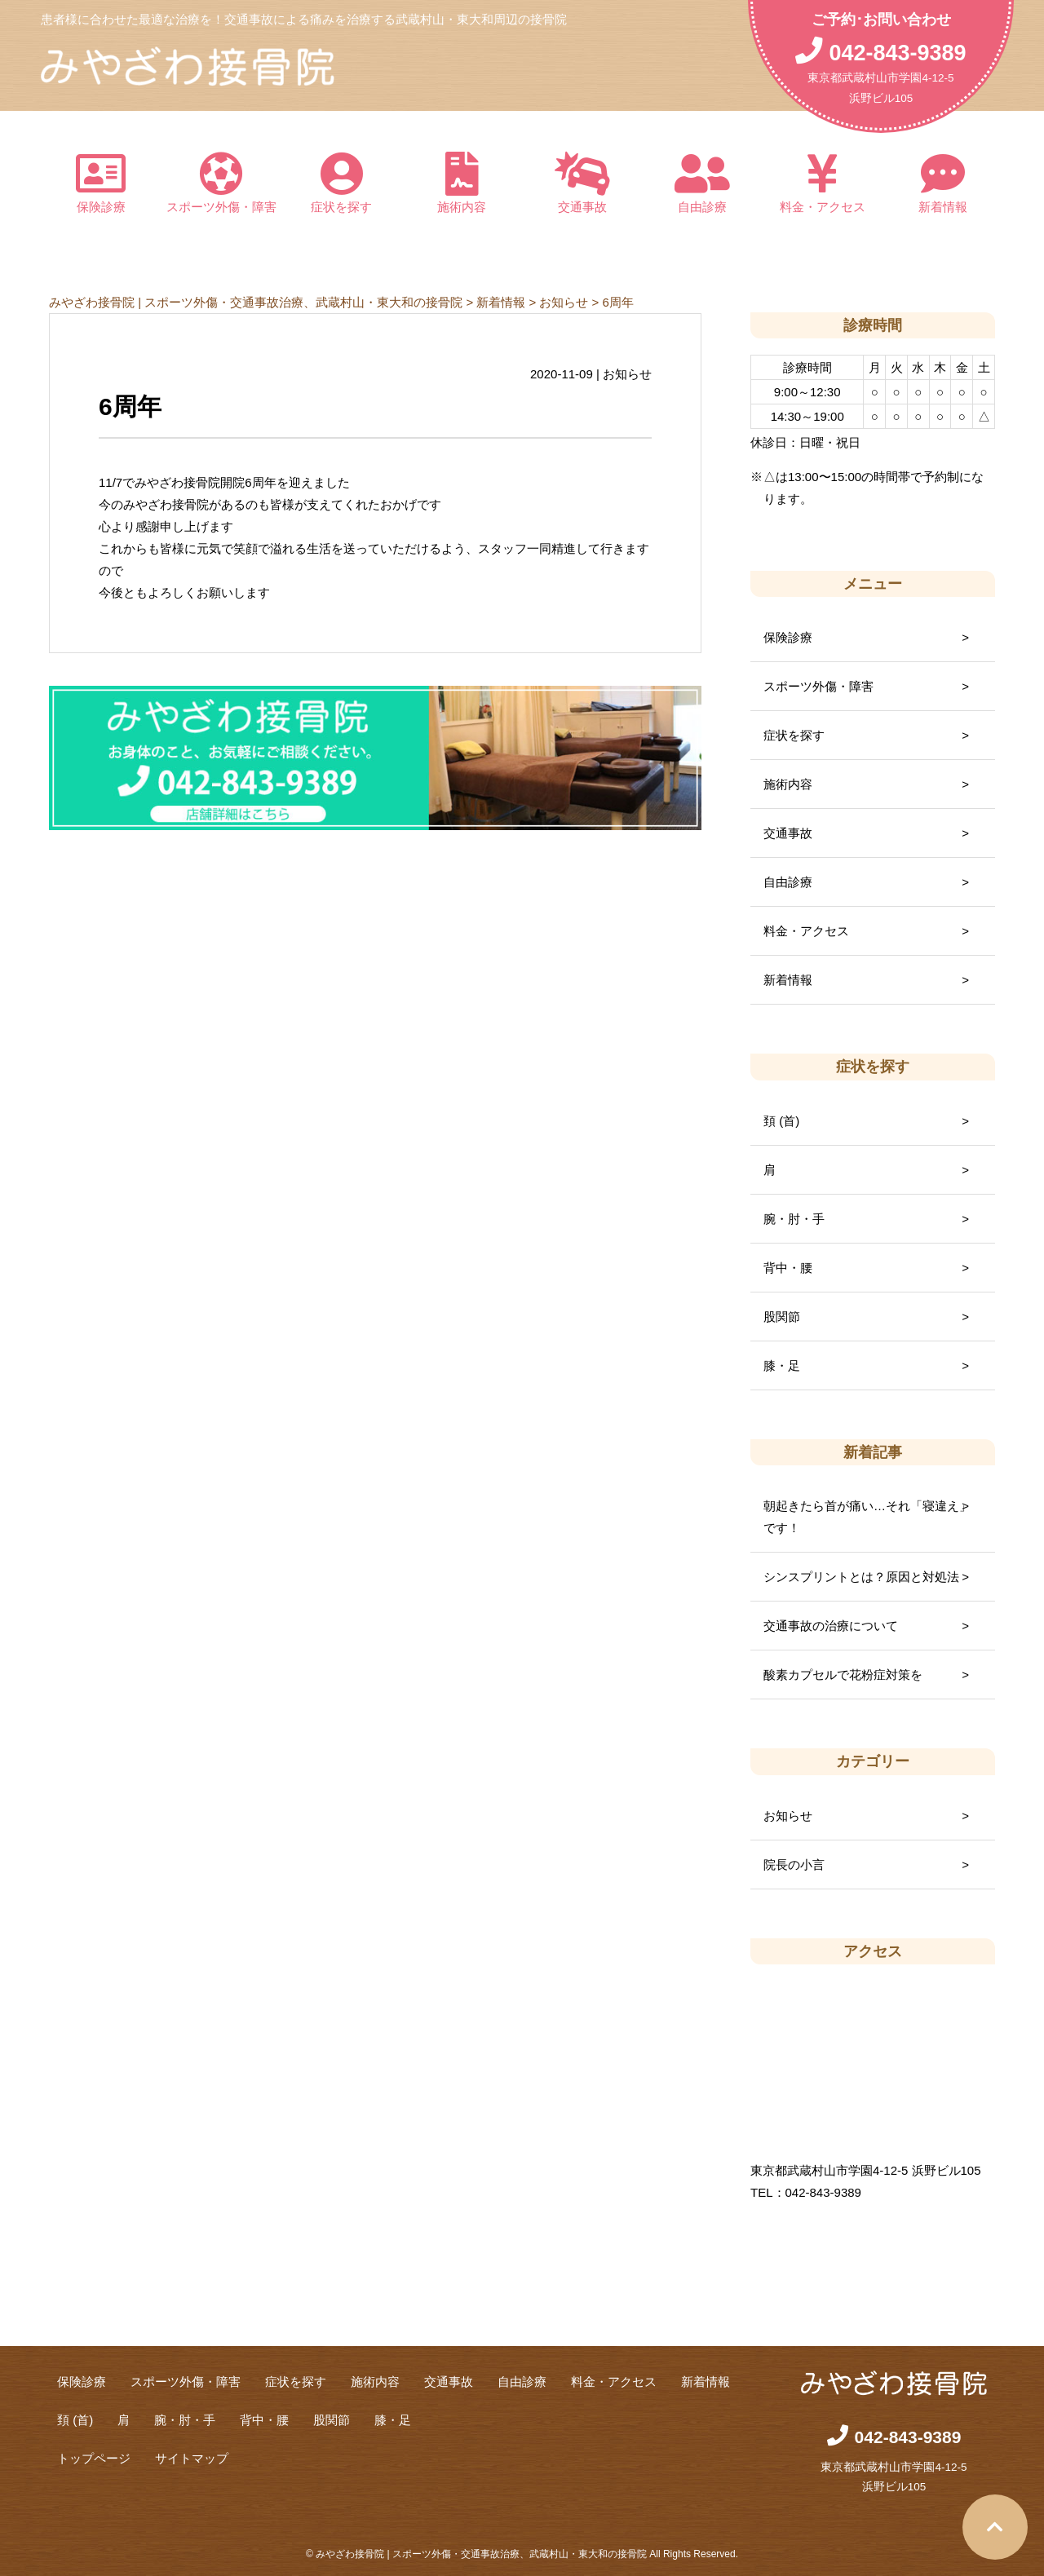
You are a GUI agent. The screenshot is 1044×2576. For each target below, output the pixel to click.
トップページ (93, 2458)
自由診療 (703, 183)
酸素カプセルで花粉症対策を (842, 1674)
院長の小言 (794, 1864)
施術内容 (462, 183)
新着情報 (943, 183)
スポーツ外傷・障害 (221, 183)
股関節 (781, 1316)
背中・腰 (787, 1268)
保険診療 (101, 183)
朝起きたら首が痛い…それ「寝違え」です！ (867, 1517)
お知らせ (787, 1816)
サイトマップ (191, 2458)
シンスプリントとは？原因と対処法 (861, 1577)
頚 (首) (781, 1121)
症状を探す (341, 183)
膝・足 (781, 1365)
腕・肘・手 (794, 1219)
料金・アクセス (823, 183)
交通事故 (582, 183)
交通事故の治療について (830, 1626)
